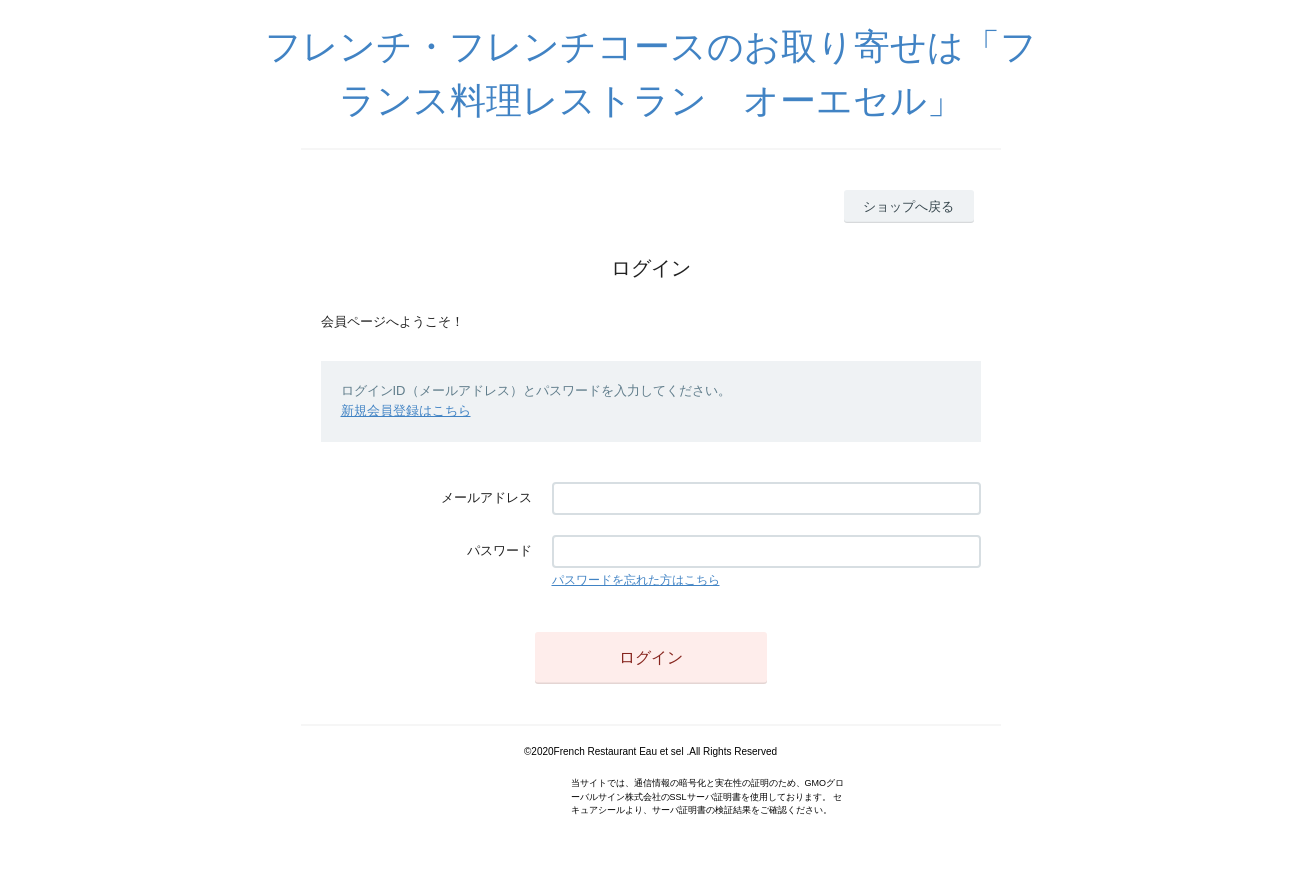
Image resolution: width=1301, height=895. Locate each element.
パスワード (499, 550)
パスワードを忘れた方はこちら (636, 580)
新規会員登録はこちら (406, 410)
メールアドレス (486, 497)
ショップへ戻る (908, 206)
